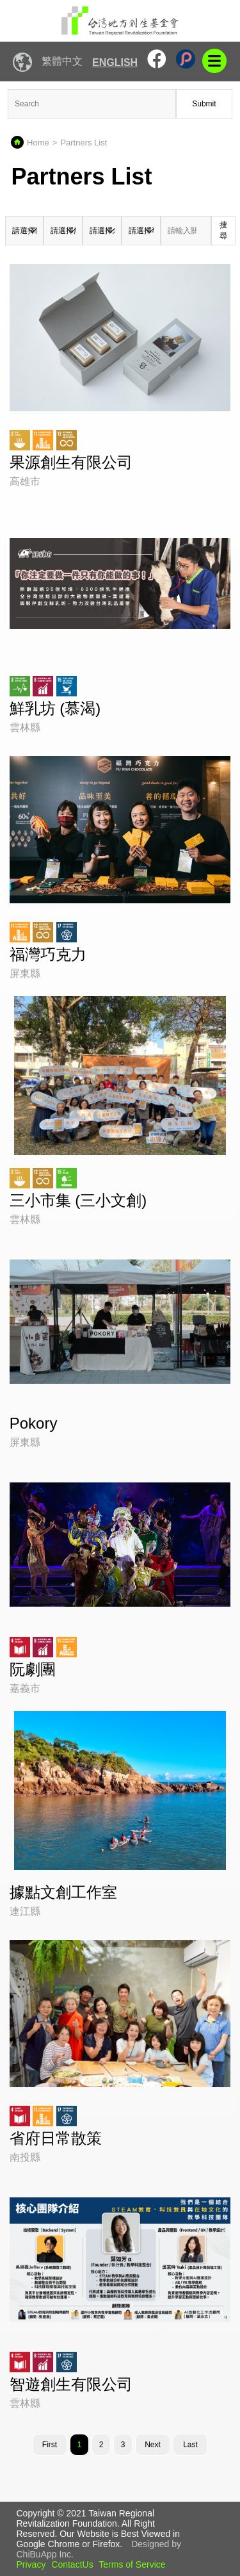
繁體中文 (62, 61)
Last (190, 2444)
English (115, 62)
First (49, 2444)
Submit (204, 103)
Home (38, 142)
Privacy (31, 2564)
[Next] (152, 2445)
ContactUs (72, 2564)
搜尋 (223, 230)
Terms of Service (132, 2564)
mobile (214, 61)
